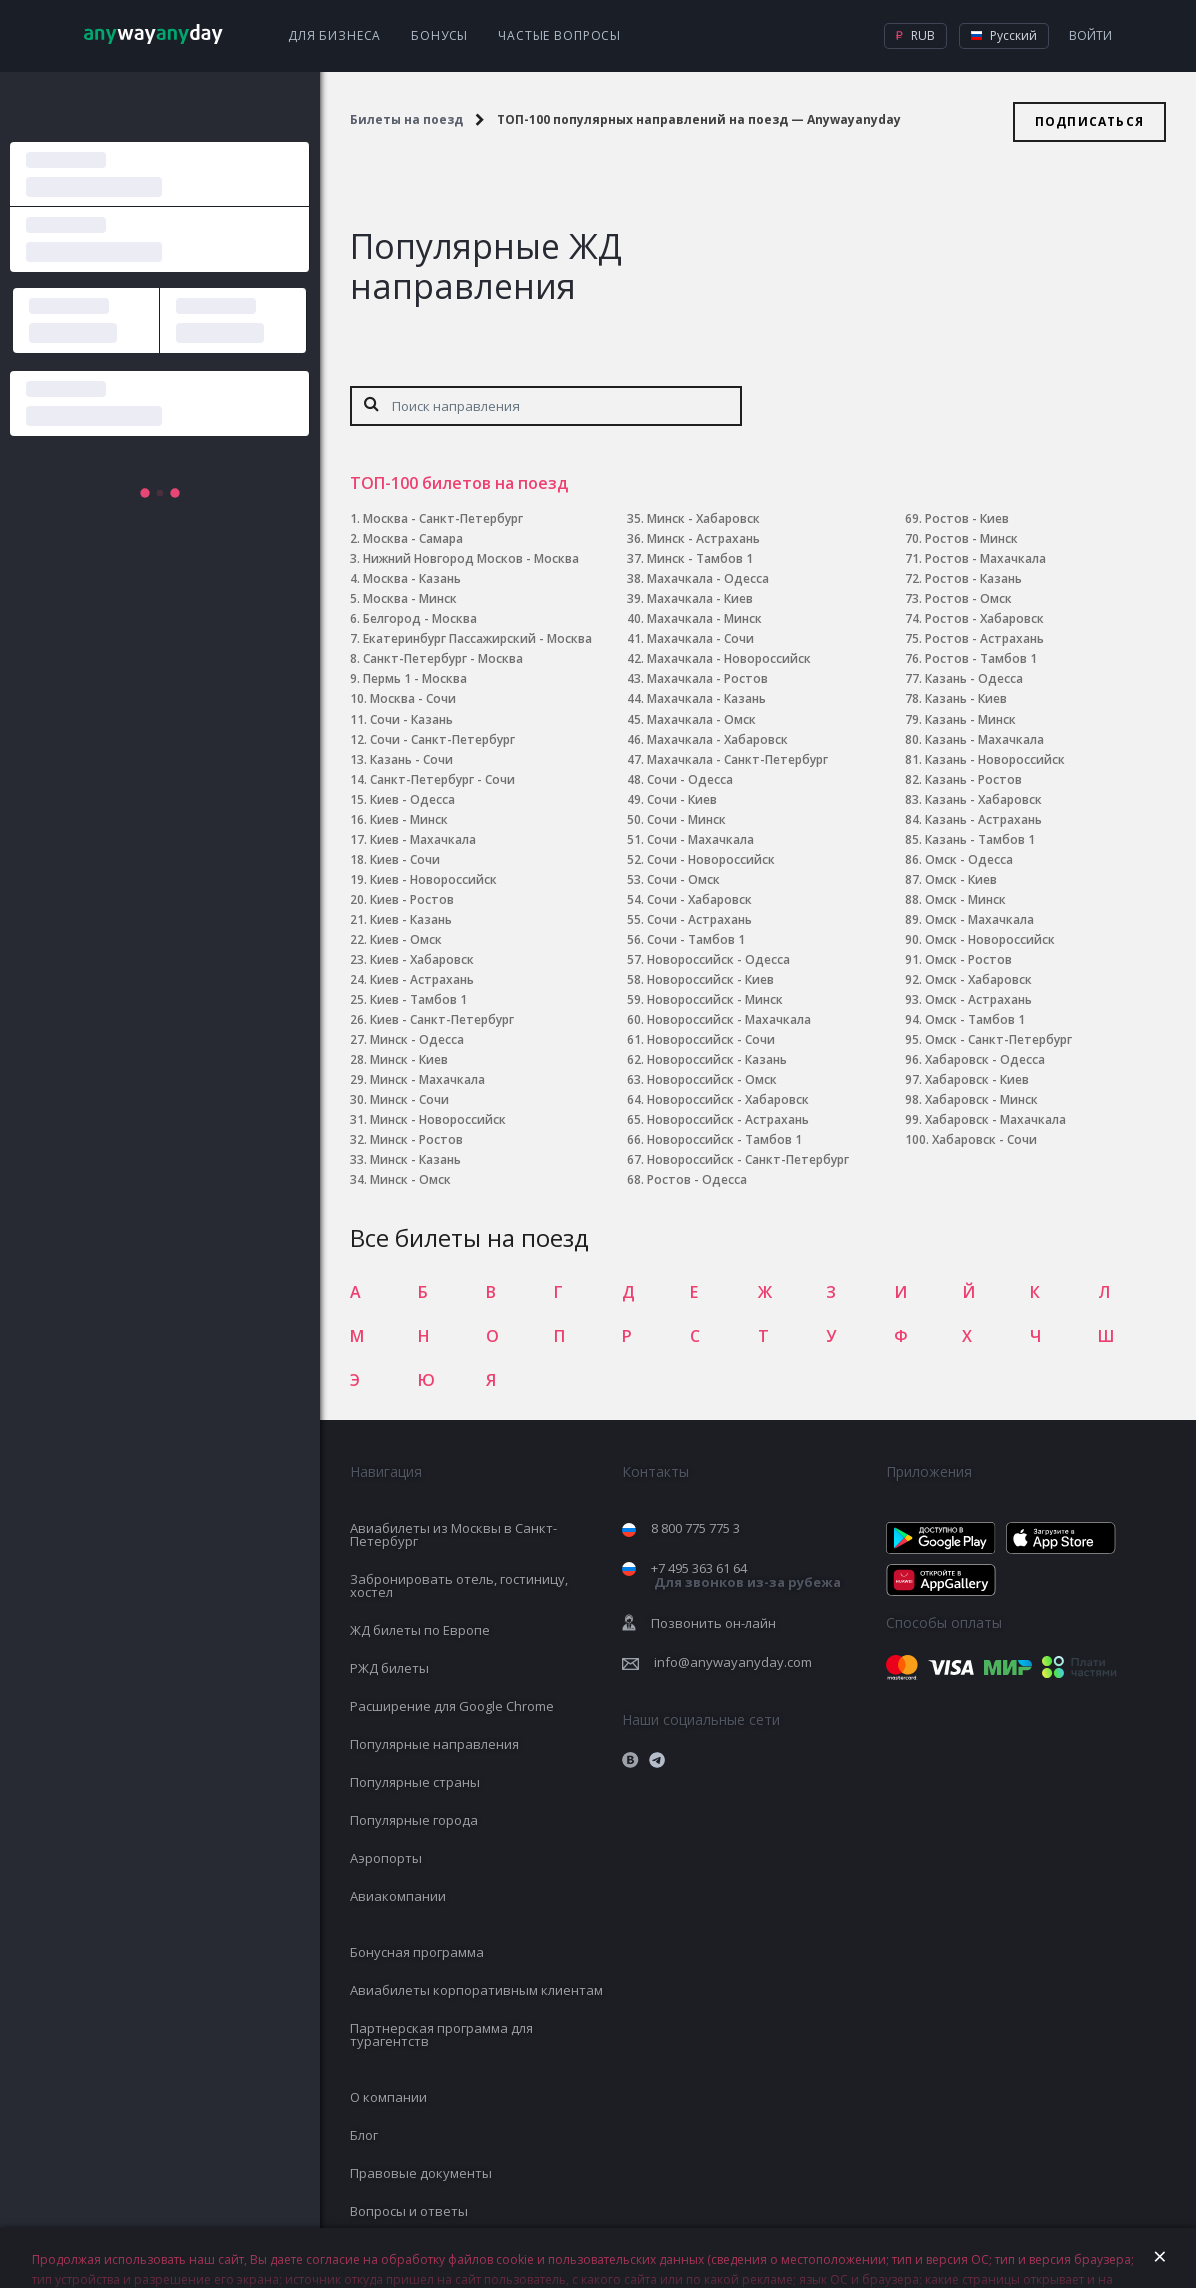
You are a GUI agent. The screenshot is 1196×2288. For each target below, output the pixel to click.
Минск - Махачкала (427, 1079)
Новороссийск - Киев (710, 979)
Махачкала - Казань (706, 698)
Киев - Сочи (405, 859)
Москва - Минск (410, 598)
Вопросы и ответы (409, 2211)
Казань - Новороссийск (995, 759)
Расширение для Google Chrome (452, 1706)
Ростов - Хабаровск (984, 618)
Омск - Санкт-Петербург (998, 1039)
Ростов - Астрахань (984, 638)
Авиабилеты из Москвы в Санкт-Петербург (453, 1534)
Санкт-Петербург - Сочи (442, 779)
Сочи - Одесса (690, 779)
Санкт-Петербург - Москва (443, 658)
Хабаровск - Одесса (985, 1059)
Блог (364, 2135)
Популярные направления (434, 1744)
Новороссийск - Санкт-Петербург (748, 1159)
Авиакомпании (398, 1896)
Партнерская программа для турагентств (441, 2034)
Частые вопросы (559, 35)
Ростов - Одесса (697, 1179)
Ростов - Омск (968, 598)
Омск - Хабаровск (978, 979)
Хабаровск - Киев (977, 1079)
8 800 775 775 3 (695, 1528)
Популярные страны (415, 1782)
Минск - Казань (415, 1159)
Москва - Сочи (413, 698)
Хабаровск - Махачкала (995, 1119)
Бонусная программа (417, 1952)
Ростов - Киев (967, 518)
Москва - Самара (413, 538)
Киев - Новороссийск (433, 879)
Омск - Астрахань (978, 999)
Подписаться (1089, 121)
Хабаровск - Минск (981, 1099)
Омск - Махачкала (979, 919)
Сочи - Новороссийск (711, 859)
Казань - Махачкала (984, 739)
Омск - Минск (965, 899)
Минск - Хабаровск (703, 518)
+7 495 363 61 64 (746, 1575)
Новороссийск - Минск (715, 999)
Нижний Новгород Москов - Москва (471, 558)
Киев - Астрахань (422, 979)
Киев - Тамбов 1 (418, 999)
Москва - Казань (412, 578)
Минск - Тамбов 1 (700, 558)
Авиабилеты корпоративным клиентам (476, 1990)
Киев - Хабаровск (422, 959)
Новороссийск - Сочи (711, 1039)
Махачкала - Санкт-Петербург (737, 759)
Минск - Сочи (409, 1099)
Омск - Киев (961, 879)
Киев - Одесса (412, 799)
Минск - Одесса (417, 1039)
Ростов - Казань (973, 578)
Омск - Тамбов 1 (975, 1019)
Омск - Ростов (968, 959)
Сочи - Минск (686, 819)
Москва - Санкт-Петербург (443, 518)
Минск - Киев (409, 1059)
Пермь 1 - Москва (415, 678)
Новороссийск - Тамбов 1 (724, 1139)
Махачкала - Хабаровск (717, 739)
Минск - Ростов (416, 1139)
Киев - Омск (406, 939)
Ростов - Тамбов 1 (981, 658)
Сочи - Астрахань (699, 919)
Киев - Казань (411, 919)
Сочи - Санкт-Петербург (442, 739)
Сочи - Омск (683, 879)
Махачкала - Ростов (707, 678)
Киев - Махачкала (423, 839)
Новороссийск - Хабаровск (728, 1099)
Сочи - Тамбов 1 (696, 939)
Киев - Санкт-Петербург (442, 1019)
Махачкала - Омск (701, 719)
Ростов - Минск (971, 538)
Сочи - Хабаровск (699, 899)
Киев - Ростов (412, 899)
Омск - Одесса (969, 859)
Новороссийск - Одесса (718, 959)
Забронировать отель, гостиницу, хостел (459, 1585)
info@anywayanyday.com (733, 1662)
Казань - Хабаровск (983, 799)
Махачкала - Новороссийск (729, 658)
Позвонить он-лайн (713, 1623)
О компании (388, 2097)
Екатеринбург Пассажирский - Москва (477, 638)
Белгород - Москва (420, 618)
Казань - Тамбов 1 (980, 839)
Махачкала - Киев (700, 598)
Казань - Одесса (974, 678)
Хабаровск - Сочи (984, 1139)
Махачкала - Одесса (708, 578)
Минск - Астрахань (703, 538)
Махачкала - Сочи (700, 638)
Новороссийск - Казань (717, 1059)
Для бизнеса (334, 35)
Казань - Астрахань (983, 819)
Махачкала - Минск (704, 618)
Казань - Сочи (411, 759)
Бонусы (439, 35)
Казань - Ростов (973, 779)
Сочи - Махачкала (700, 839)
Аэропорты (386, 1858)
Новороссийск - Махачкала (729, 1019)
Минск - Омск (410, 1179)
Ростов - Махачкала (985, 558)
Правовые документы (421, 2173)
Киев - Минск (409, 819)
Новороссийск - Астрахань (728, 1119)
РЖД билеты (389, 1668)
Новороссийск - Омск (712, 1079)
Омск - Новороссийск (990, 939)
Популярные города (414, 1820)
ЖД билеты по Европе (420, 1630)
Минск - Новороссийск (438, 1119)
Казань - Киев (966, 698)
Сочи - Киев (682, 799)
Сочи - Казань (411, 719)
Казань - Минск (970, 719)
